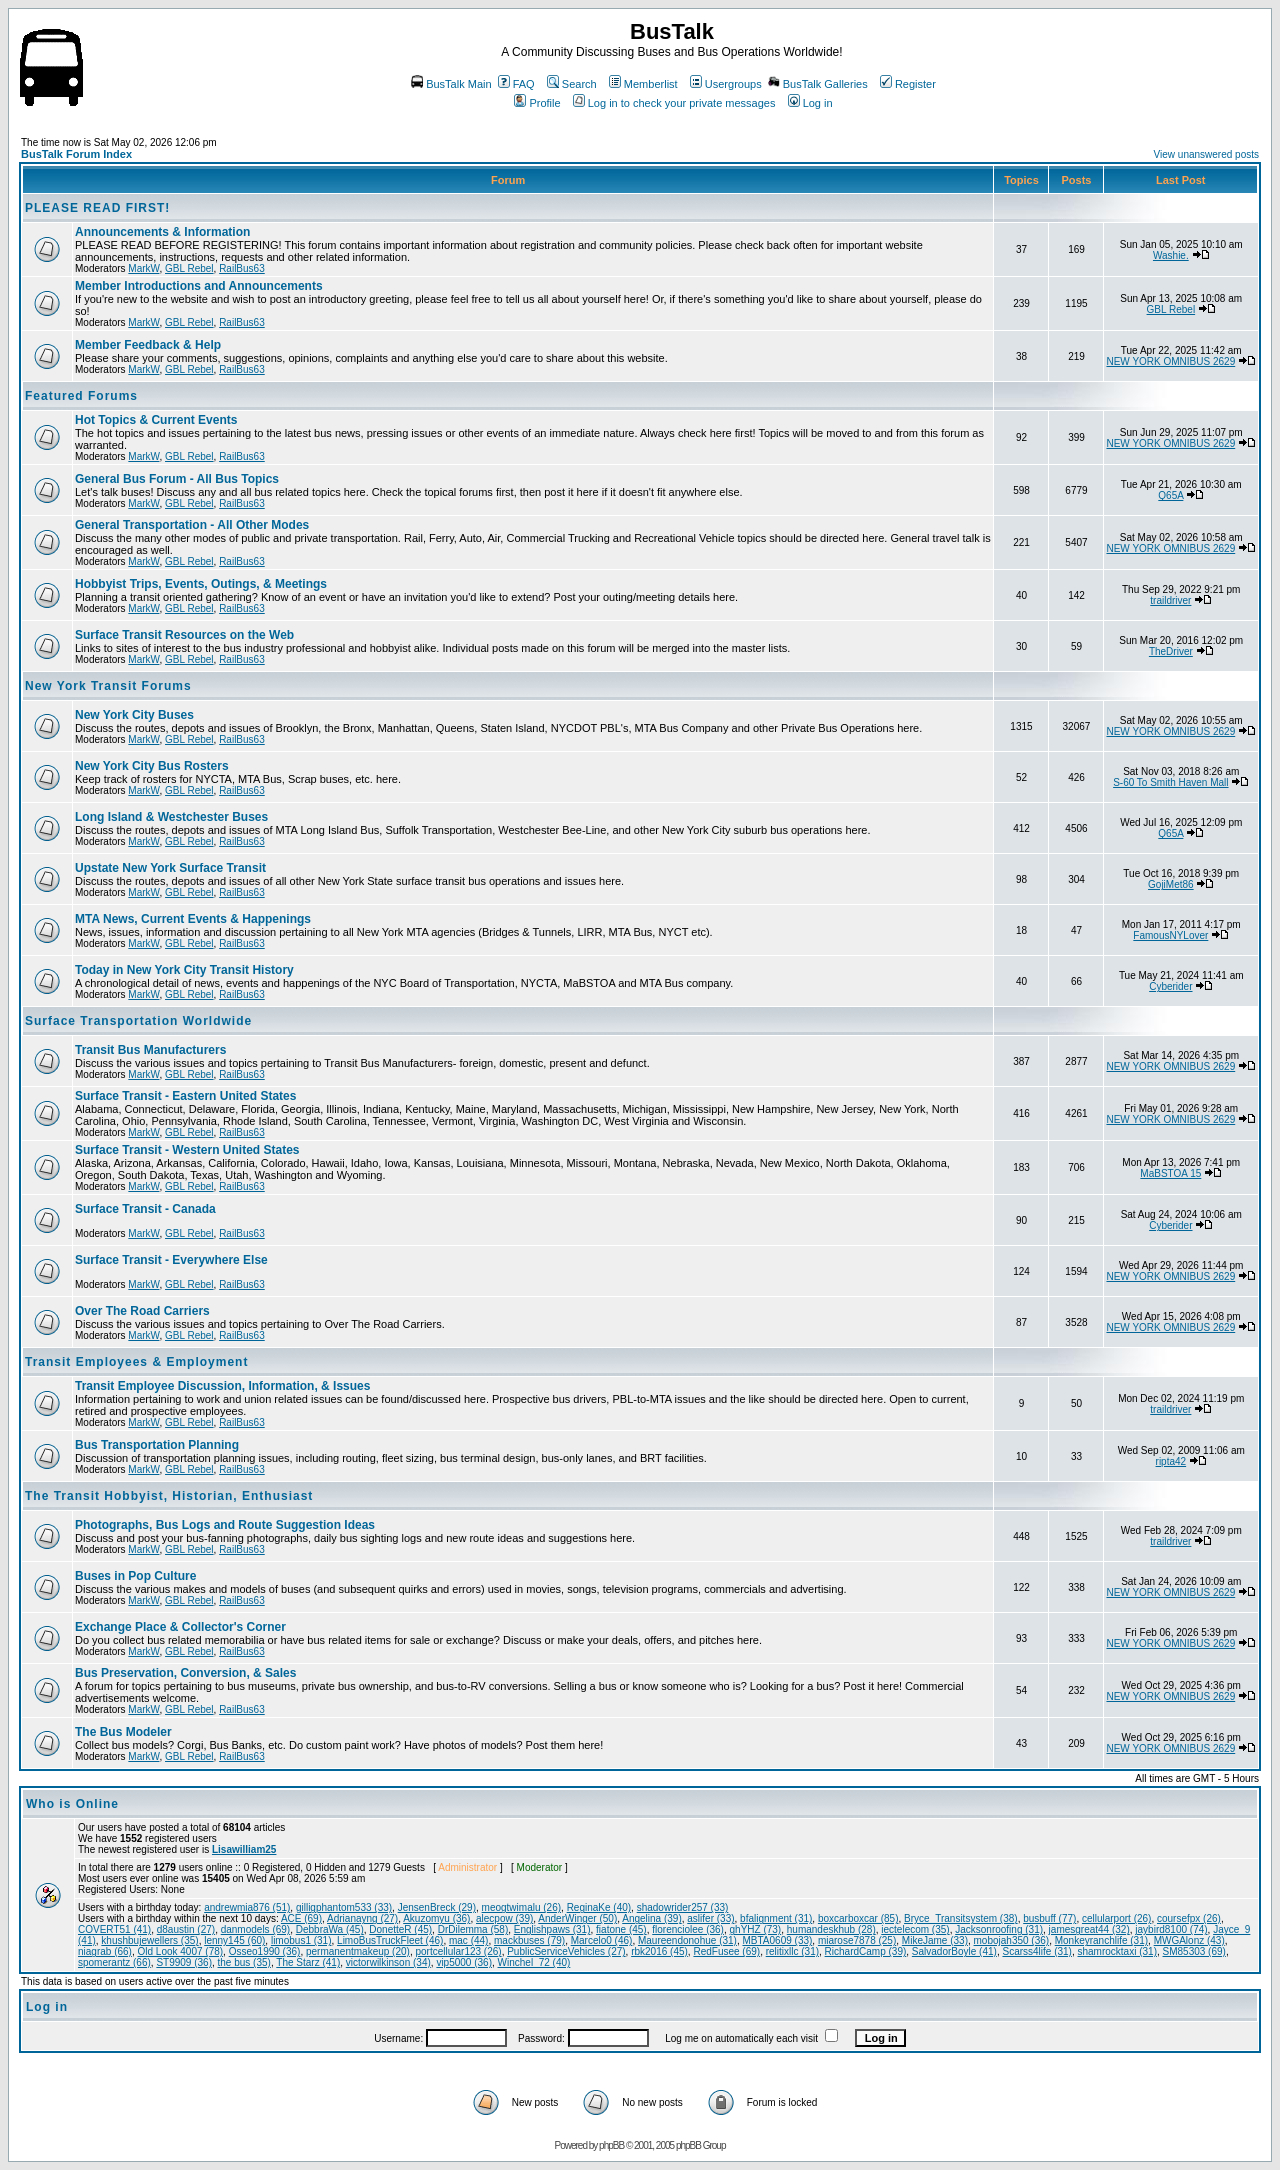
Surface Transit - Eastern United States (185, 1096)
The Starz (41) (308, 1962)
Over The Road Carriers (142, 1311)
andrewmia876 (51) (247, 1907)
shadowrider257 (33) (683, 1907)
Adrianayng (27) (362, 1918)
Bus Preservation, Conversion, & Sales (185, 1673)
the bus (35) (244, 1962)
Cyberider (1170, 986)
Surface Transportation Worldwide (138, 1021)
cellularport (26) (1116, 1918)
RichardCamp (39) (866, 1951)
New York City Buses (134, 715)
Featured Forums (81, 396)
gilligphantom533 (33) (344, 1907)
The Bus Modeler (123, 1732)
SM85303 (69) (1194, 1951)
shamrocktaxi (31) (1117, 1951)
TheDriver (1171, 651)
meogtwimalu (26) (521, 1907)
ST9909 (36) (184, 1962)
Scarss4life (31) (1036, 1951)
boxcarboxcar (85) (858, 1918)
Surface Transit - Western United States (187, 1150)
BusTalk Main (451, 84)
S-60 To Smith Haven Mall (1170, 782)
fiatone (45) (621, 1929)
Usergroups (726, 84)
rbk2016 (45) (659, 1951)
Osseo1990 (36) (265, 1951)
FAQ (516, 84)
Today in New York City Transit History (184, 970)
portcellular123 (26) (458, 1951)
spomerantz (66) (114, 1962)
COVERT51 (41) (114, 1929)
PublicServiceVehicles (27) (566, 1951)
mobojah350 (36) (1012, 1940)
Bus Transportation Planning (157, 1445)
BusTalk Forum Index (76, 154)
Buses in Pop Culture (135, 1576)
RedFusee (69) (726, 1951)
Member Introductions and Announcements (199, 286)
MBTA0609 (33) (777, 1940)
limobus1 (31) (301, 1940)
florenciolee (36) (688, 1929)
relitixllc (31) (792, 1951)
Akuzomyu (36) (436, 1918)
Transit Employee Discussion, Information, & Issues (222, 1386)
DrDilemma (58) (473, 1929)
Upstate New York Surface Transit (170, 868)
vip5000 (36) (464, 1962)
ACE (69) (301, 1918)
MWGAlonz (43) (1189, 1940)
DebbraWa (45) (330, 1929)
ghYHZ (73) (756, 1929)
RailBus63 (242, 268)
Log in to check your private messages (674, 103)
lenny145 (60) (234, 1940)
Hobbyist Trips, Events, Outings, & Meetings (201, 584)
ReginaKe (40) (599, 1907)
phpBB (611, 2145)
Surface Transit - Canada (145, 1209)
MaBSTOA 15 (1170, 1173)
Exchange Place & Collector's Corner (180, 1627)
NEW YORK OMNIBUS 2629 (1170, 361)
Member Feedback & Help (148, 345)
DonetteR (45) (400, 1929)
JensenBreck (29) (437, 1907)
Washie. (1171, 255)
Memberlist (643, 84)
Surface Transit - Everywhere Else (171, 1260)
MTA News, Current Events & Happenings (193, 919)
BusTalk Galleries (818, 84)
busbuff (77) (1049, 1918)
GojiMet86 (1171, 884)
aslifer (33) (710, 1918)
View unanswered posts (1206, 154)
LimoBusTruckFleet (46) (390, 1940)
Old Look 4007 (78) (180, 1951)
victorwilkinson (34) (388, 1962)
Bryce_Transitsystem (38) (961, 1918)
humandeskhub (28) (831, 1929)
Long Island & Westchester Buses (171, 817)
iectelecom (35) (915, 1929)
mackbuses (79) (529, 1940)
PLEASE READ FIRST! (97, 208)
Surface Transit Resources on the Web (184, 635)
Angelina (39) (651, 1918)
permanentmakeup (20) (358, 1951)
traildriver (1170, 600)
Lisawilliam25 (244, 1849)
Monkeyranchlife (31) (1101, 1940)
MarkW (143, 268)
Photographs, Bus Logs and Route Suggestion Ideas (225, 1525)
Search (572, 84)
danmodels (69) (255, 1929)
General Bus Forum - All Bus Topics (177, 479)
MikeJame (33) (935, 1940)
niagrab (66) (105, 1951)
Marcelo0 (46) (602, 1940)
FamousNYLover (1170, 935)
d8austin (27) (186, 1929)
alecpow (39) (504, 1918)
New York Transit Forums (108, 686)
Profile (537, 103)
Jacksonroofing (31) (999, 1929)
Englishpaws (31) (552, 1929)
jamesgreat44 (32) (1089, 1929)
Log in (810, 103)
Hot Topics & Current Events (156, 420)
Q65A (1170, 495)
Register (908, 84)
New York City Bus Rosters (152, 766)
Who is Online (72, 1804)
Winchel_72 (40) (534, 1962)
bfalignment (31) (776, 1918)
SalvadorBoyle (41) (954, 1951)
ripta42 (1171, 1461)
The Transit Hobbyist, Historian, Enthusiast (169, 1496)
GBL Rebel (189, 268)
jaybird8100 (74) (1171, 1929)
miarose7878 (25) (857, 1940)
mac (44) (468, 1940)
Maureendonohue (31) (687, 1940)
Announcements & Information (162, 232)
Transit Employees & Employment (136, 1362)
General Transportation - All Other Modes (192, 525)
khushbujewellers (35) (149, 1940)
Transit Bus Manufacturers (150, 1050)
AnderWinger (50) (577, 1918)
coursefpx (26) (1189, 1918)
